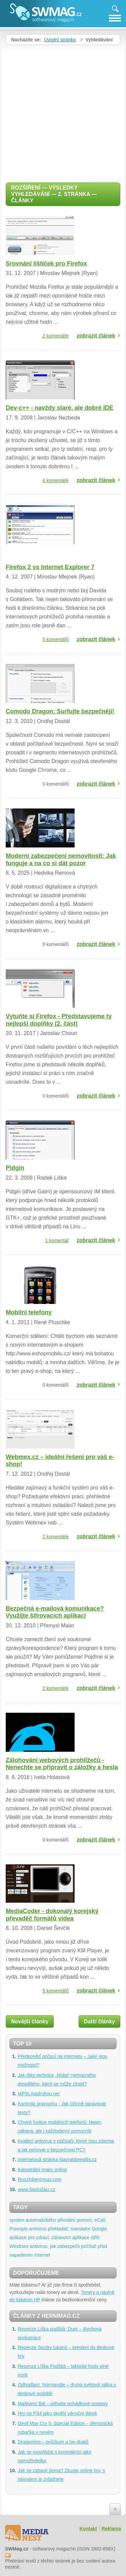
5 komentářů (56, 639)
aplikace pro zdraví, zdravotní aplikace (49, 2237)
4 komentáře (56, 480)
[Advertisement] (63, 111)
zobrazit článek (96, 336)
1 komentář (57, 1240)
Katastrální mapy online (42, 2169)
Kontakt (88, 2528)
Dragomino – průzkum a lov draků (53, 2442)
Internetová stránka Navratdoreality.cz (57, 2159)
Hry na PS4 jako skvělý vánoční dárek (57, 2413)
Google (99, 2228)
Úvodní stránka (60, 39)
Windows (19, 2246)
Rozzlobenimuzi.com (39, 2179)
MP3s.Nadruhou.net (39, 2093)
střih (95, 2237)
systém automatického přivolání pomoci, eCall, (58, 2220)
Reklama (111, 2528)
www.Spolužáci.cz (36, 2189)
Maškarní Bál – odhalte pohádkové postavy (63, 2403)
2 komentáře (56, 336)
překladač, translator (69, 2228)
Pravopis (18, 2228)
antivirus (37, 2228)
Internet (42, 2255)
